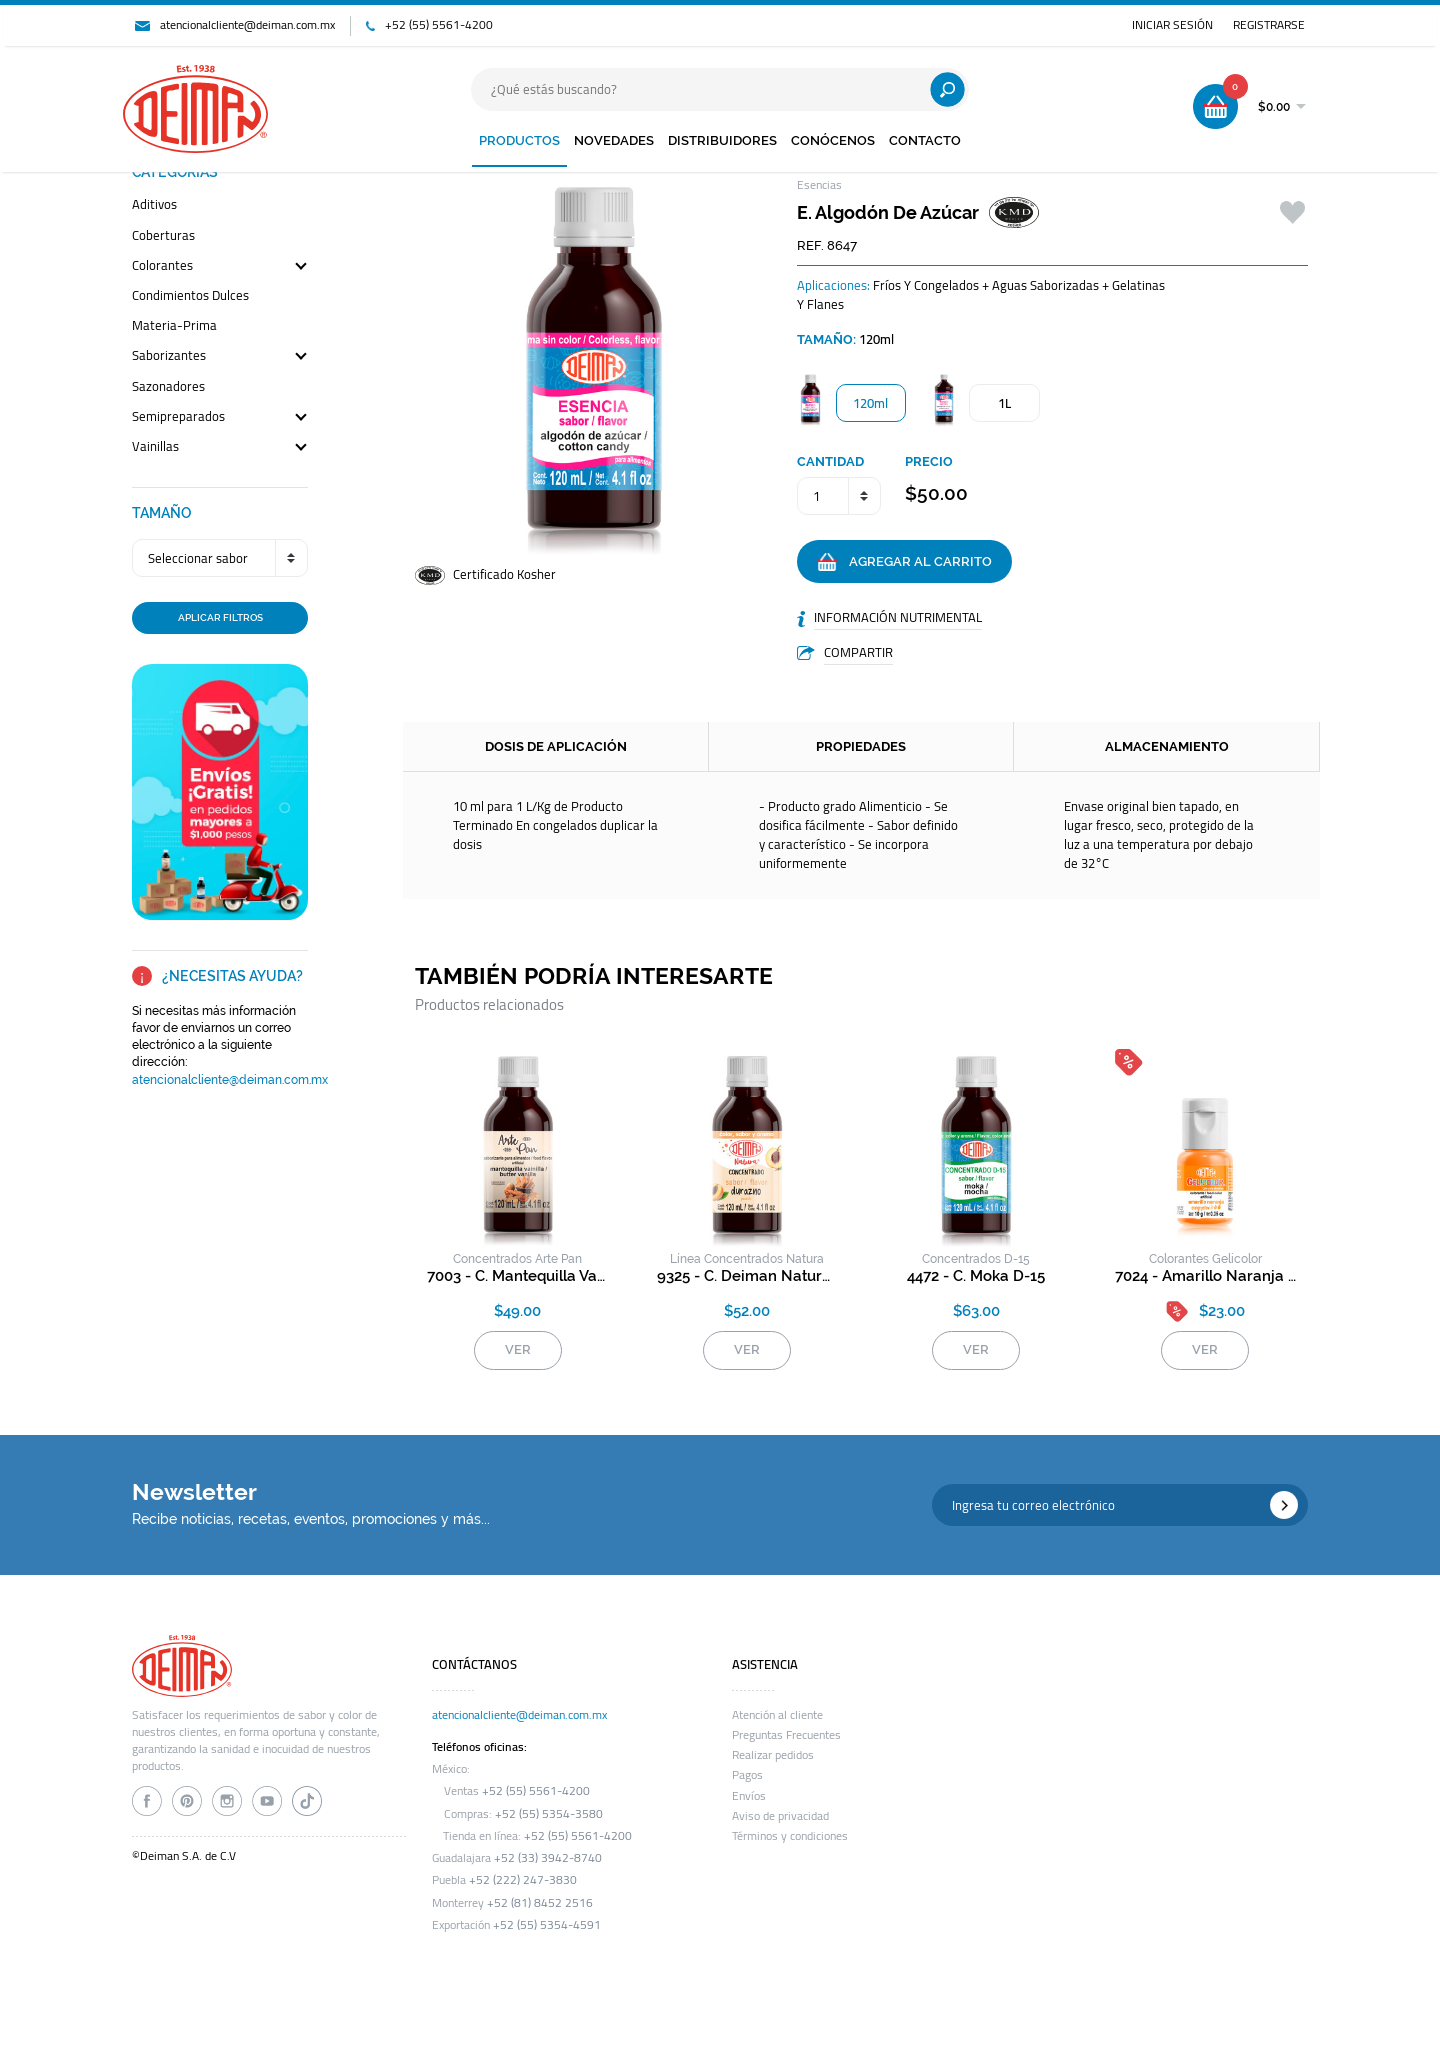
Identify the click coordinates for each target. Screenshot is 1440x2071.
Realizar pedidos (773, 1755)
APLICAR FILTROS (220, 617)
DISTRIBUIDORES (722, 140)
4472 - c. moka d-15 (976, 1276)
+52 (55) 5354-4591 (547, 1925)
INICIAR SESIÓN (1172, 25)
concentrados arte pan (517, 1259)
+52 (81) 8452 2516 (540, 1903)
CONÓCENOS (833, 140)
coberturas (163, 236)
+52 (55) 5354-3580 (549, 1814)
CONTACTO (925, 140)
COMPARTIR (858, 652)
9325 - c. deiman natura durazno (747, 1276)
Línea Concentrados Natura (747, 1259)
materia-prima (174, 326)
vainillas (155, 447)
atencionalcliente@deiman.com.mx (247, 25)
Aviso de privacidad (780, 1816)
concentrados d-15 (976, 1259)
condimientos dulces (190, 296)
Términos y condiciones (790, 1836)
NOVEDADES (614, 140)
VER (518, 1349)
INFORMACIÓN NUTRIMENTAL (898, 617)
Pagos (747, 1775)
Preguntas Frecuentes (786, 1735)
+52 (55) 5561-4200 (439, 25)
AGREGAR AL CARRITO (904, 562)
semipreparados (178, 417)
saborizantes (169, 356)
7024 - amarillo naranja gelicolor (1205, 1276)
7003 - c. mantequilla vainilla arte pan (517, 1276)
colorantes (162, 266)
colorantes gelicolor (1205, 1259)
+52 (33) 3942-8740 (548, 1858)
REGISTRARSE (1269, 25)
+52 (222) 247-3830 (523, 1880)
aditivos (154, 205)
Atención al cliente (777, 1715)
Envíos (749, 1796)
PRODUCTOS (519, 140)
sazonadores (168, 387)
